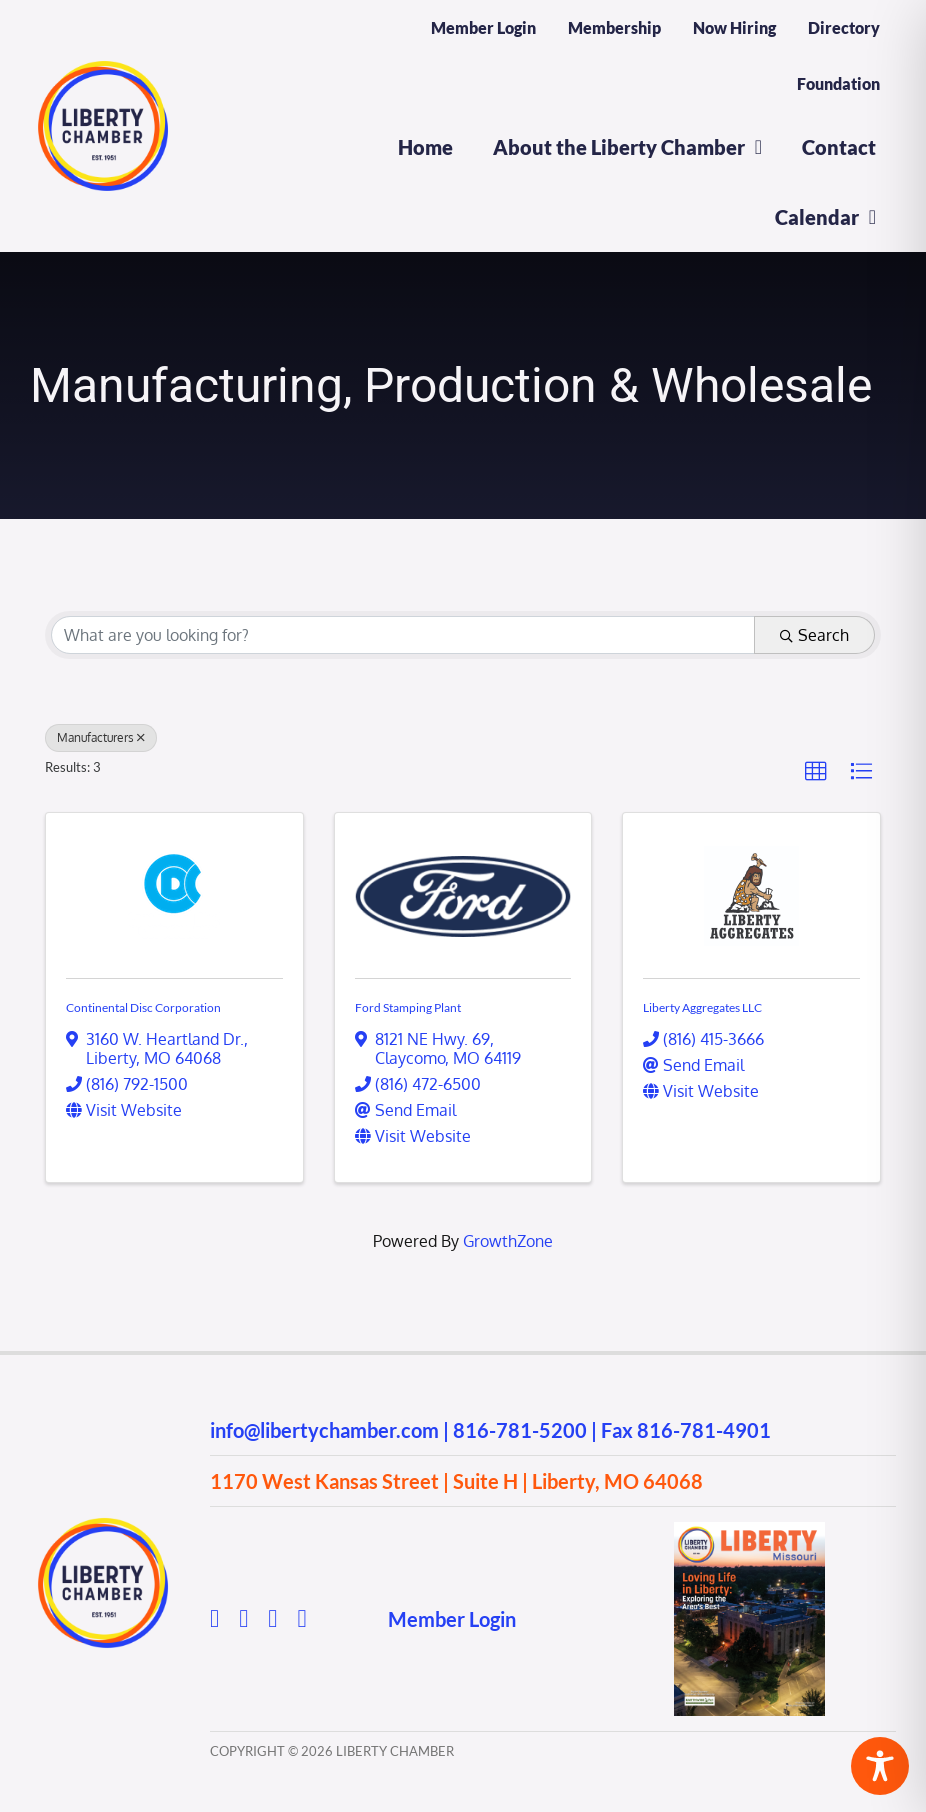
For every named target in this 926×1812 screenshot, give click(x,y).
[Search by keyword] (403, 635)
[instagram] (243, 1618)
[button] (816, 772)
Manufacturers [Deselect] (101, 737)
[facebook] (214, 1618)
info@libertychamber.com (324, 1430)
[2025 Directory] (749, 1530)
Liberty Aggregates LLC (702, 1007)
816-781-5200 (520, 1430)
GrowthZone (508, 1241)
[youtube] (272, 1618)
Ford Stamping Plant (408, 1007)
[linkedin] (301, 1618)
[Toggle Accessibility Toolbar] (880, 1766)
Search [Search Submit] (814, 635)
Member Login (452, 1619)
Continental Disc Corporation (143, 1007)
